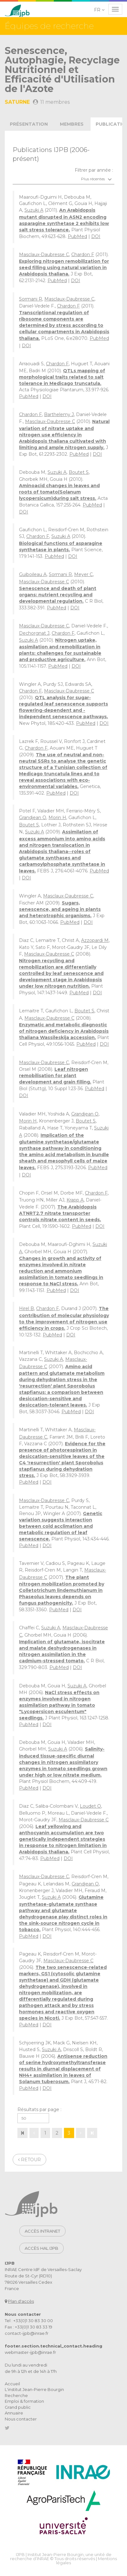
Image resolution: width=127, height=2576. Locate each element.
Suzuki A (33, 210)
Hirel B (26, 1308)
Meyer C (83, 574)
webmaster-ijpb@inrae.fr (30, 2352)
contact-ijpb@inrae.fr (26, 2333)
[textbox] (63, 179)
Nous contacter (21, 2418)
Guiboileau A (33, 574)
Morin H (57, 817)
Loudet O (90, 1806)
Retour (29, 2159)
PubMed (77, 236)
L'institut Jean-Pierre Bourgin (34, 2389)
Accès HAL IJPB (41, 2248)
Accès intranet (42, 2231)
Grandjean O (32, 817)
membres (72, 124)
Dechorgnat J (34, 633)
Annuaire (14, 2412)
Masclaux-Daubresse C (44, 254)
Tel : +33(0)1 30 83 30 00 (29, 2320)
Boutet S (79, 472)
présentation (29, 124)
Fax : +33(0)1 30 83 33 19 (28, 2326)
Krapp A (75, 1200)
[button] (100, 9)
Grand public (18, 2407)
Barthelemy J (59, 414)
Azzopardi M (95, 940)
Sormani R (30, 299)
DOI (95, 236)
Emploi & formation (24, 2401)
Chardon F (82, 254)
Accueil (12, 2383)
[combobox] (63, 179)
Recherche (16, 2395)
